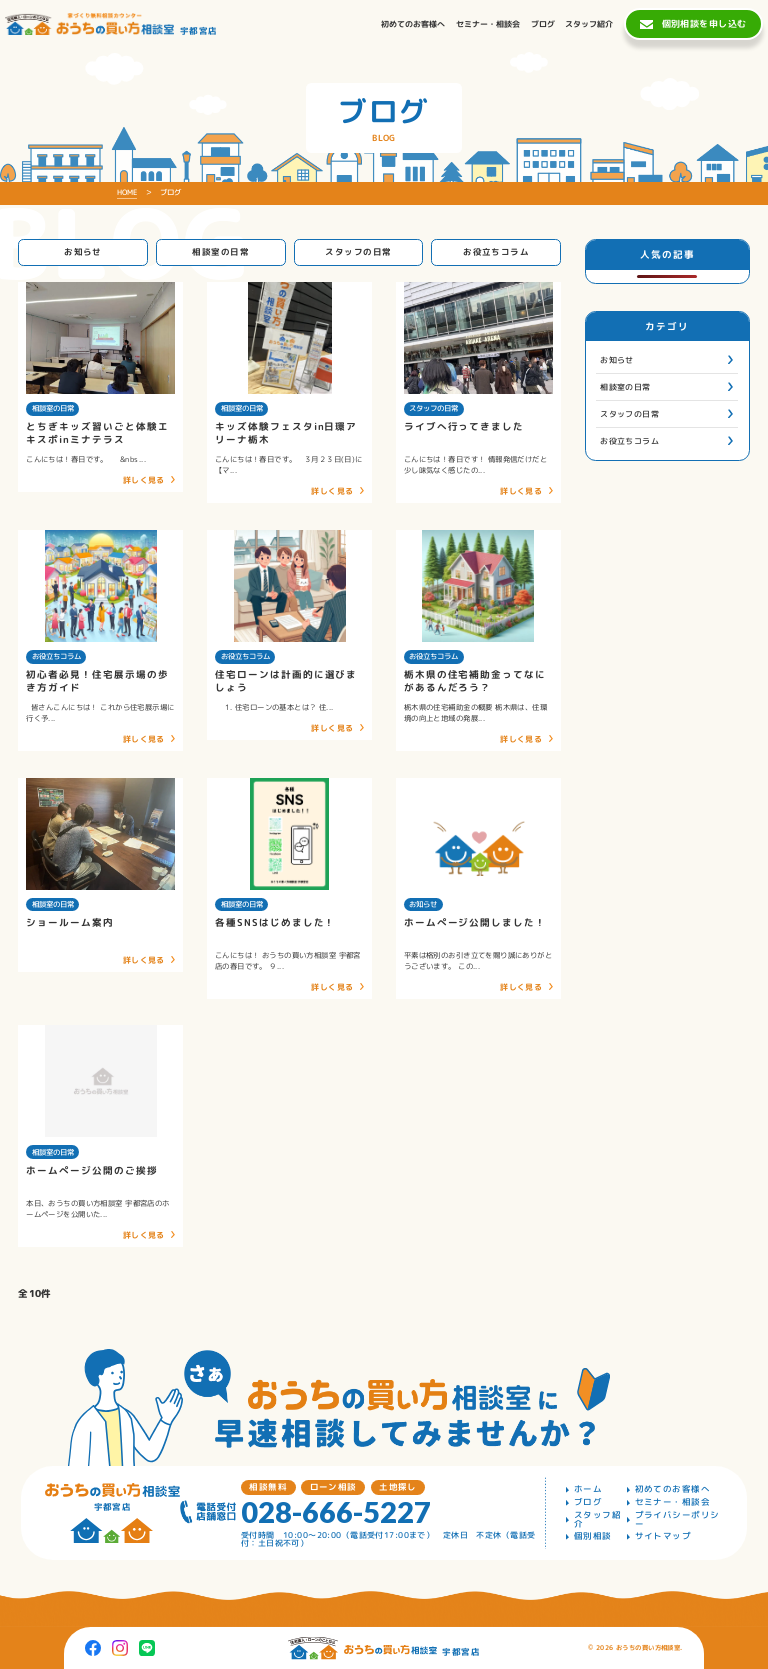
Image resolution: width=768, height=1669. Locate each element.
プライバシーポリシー (677, 1519)
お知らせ (83, 252)
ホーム (588, 1489)
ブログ (588, 1502)
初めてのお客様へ (672, 1489)
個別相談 (593, 1536)
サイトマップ (663, 1536)
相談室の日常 (220, 252)
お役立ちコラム (496, 252)
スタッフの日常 (358, 252)
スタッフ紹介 (597, 1519)
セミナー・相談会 (672, 1502)
